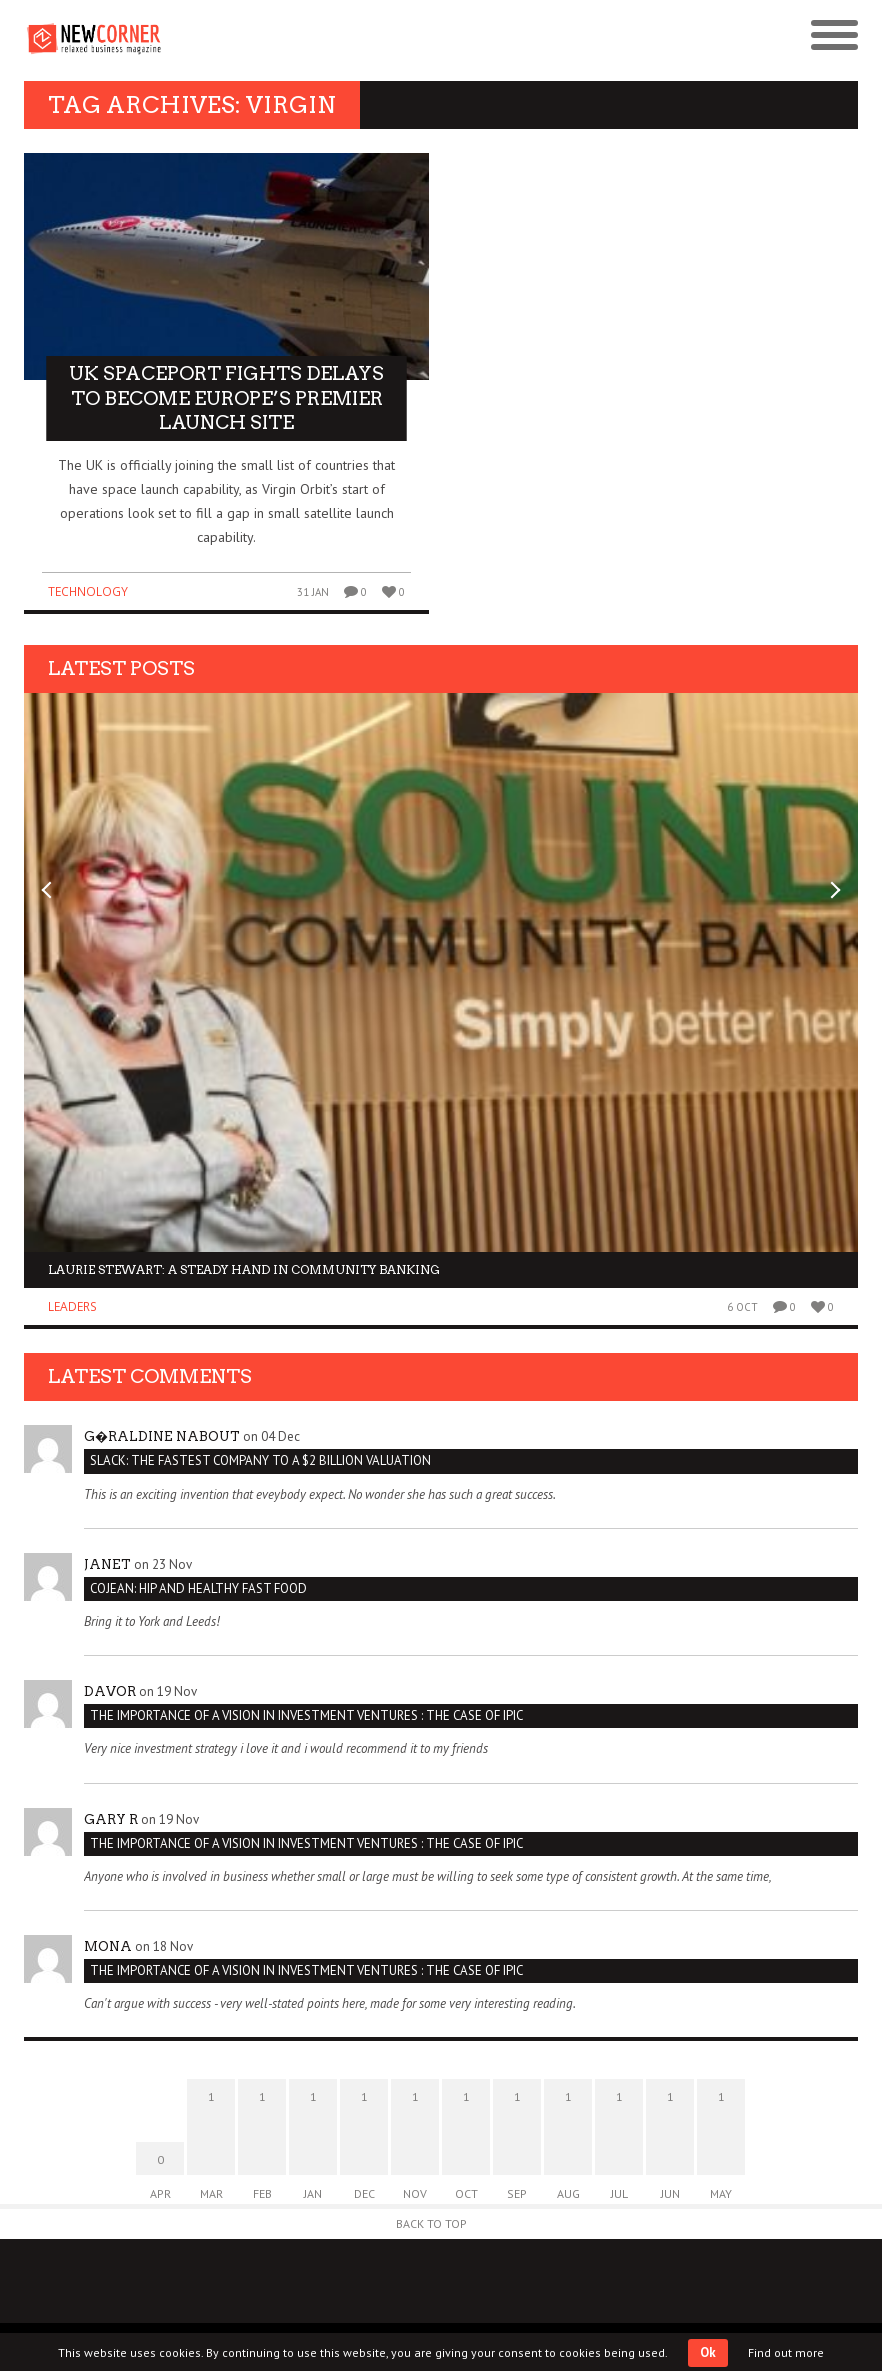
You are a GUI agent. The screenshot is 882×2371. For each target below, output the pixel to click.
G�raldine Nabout (162, 1436)
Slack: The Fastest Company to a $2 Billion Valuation (260, 1460)
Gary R (111, 1819)
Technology (88, 591)
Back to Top (431, 2223)
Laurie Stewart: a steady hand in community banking (244, 1269)
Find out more (786, 2352)
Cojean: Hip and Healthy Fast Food (198, 1588)
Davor (110, 1691)
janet (107, 1564)
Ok (708, 2352)
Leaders (72, 1306)
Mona (108, 1946)
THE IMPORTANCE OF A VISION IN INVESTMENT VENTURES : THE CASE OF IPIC (306, 1715)
